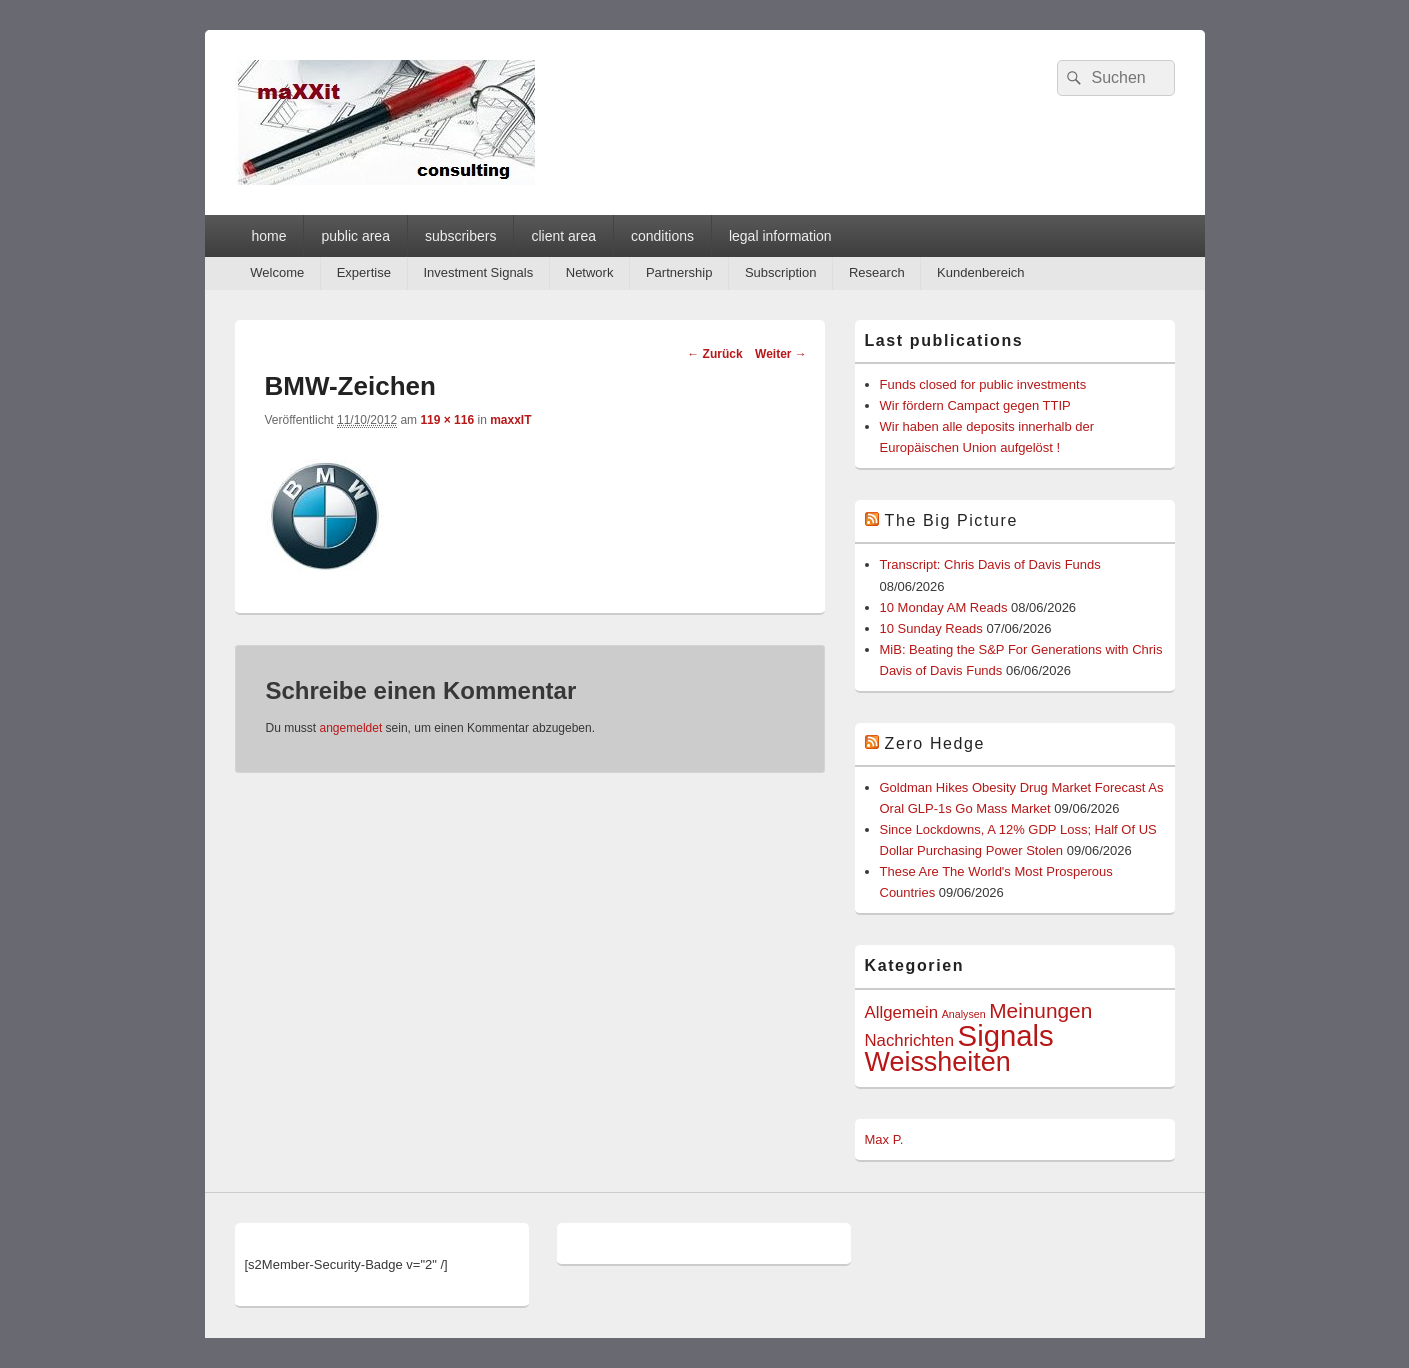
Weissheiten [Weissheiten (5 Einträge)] (938, 1062)
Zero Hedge (935, 743)
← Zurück (714, 354)
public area (355, 236)
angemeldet (351, 728)
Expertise (364, 272)
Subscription (781, 272)
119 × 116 (447, 420)
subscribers (461, 236)
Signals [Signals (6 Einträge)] (1006, 1035)
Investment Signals (478, 272)
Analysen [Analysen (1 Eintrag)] (964, 1014)
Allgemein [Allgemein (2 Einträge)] (902, 1012)
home (268, 236)
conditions (662, 236)
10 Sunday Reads (931, 628)
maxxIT (510, 420)
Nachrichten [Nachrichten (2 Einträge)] (909, 1040)
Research (877, 272)
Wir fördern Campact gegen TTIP (975, 405)
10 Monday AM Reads (944, 607)
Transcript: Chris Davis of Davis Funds (990, 564)
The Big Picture (951, 520)
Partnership (679, 272)
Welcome (277, 272)
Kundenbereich (980, 272)
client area (563, 236)
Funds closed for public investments (983, 384)
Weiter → (781, 354)
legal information (780, 236)
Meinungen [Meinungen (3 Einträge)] (1040, 1010)
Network (590, 272)
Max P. (884, 1139)
